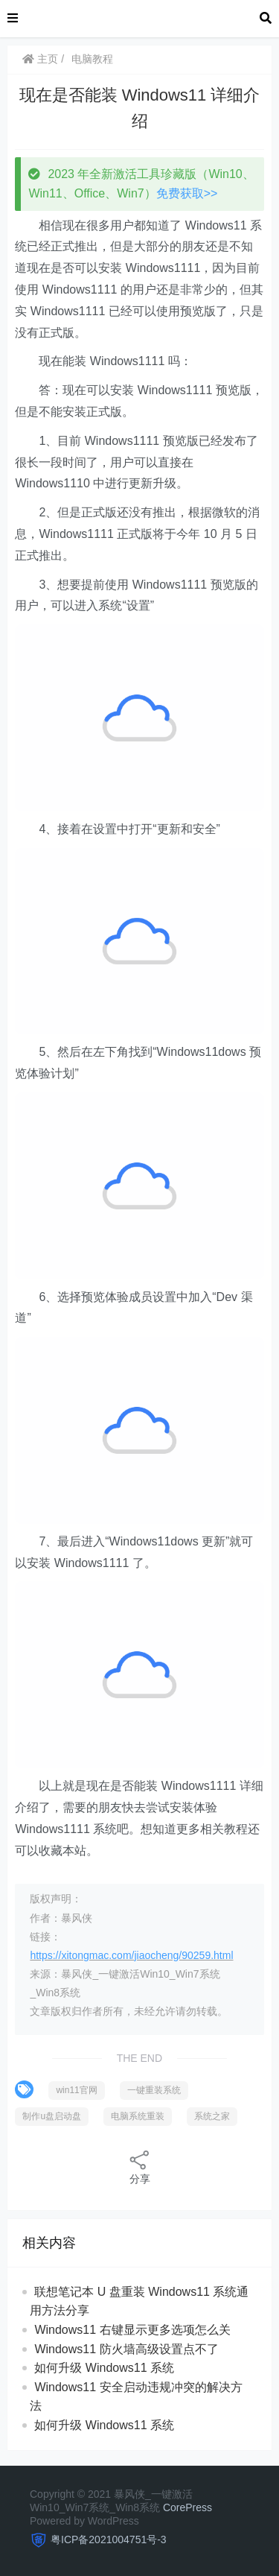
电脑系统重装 (137, 2116)
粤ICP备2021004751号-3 (109, 2539)
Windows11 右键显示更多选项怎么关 (132, 2329)
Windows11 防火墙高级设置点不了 (126, 2349)
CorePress (187, 2507)
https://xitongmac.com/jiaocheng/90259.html (131, 1955)
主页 (40, 59)
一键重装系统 (154, 2090)
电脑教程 (92, 59)
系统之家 (212, 2116)
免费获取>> (187, 193)
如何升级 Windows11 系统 (104, 2367)
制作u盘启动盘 (51, 2116)
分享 (140, 2166)
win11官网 (76, 2090)
